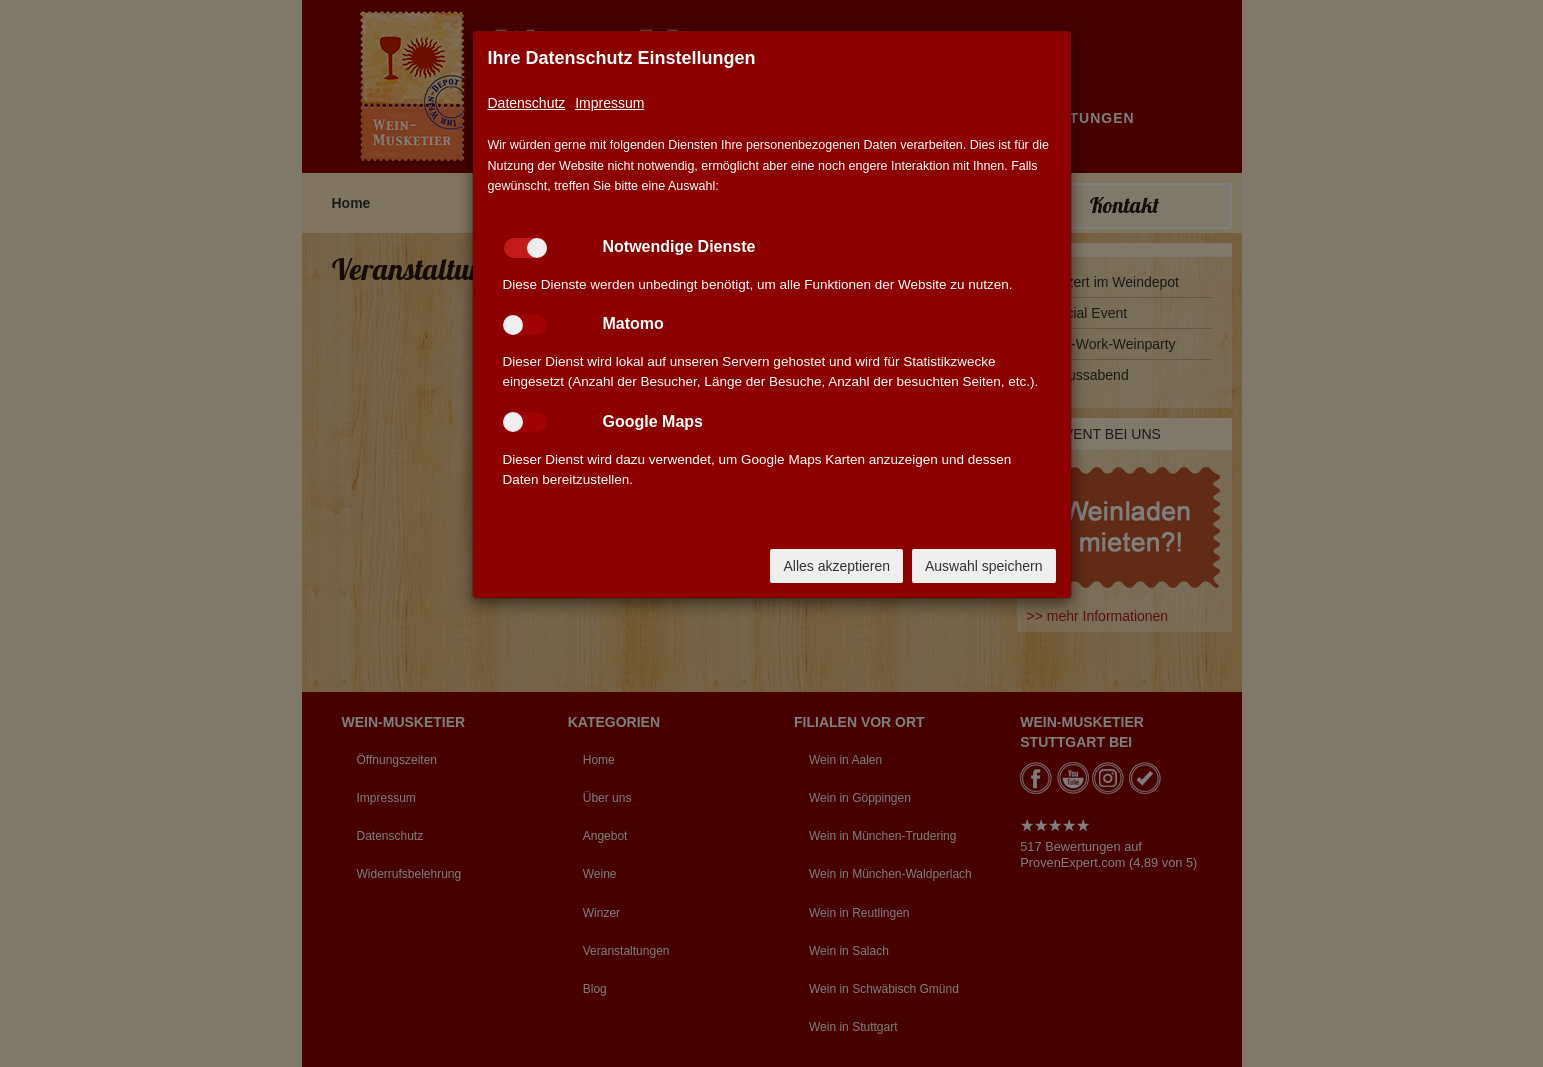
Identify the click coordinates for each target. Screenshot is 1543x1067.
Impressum (609, 103)
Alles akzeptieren (836, 566)
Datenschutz (527, 103)
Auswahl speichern (984, 566)
